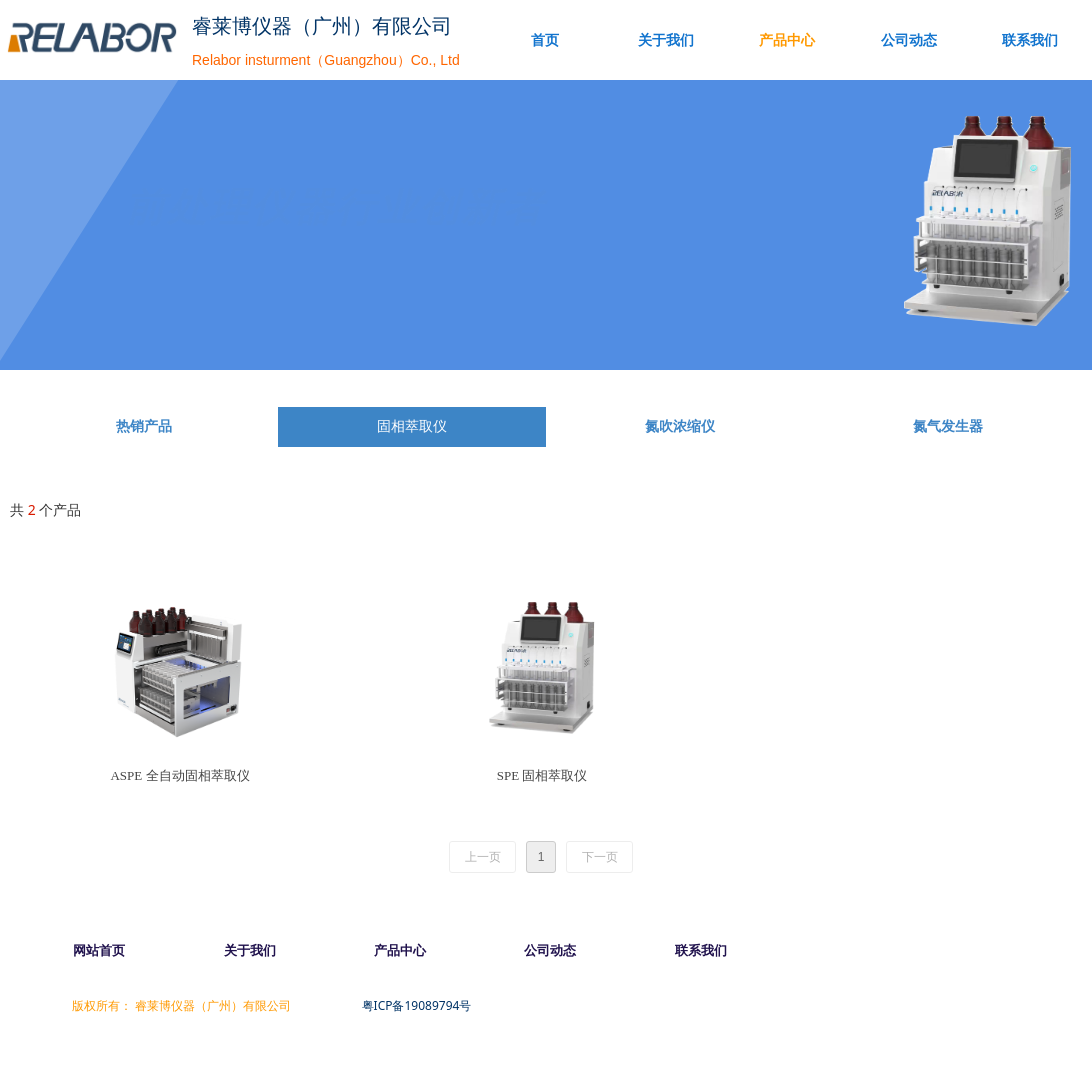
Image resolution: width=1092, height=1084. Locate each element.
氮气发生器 (948, 426)
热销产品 (144, 426)
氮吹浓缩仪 (680, 426)
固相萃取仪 (412, 426)
